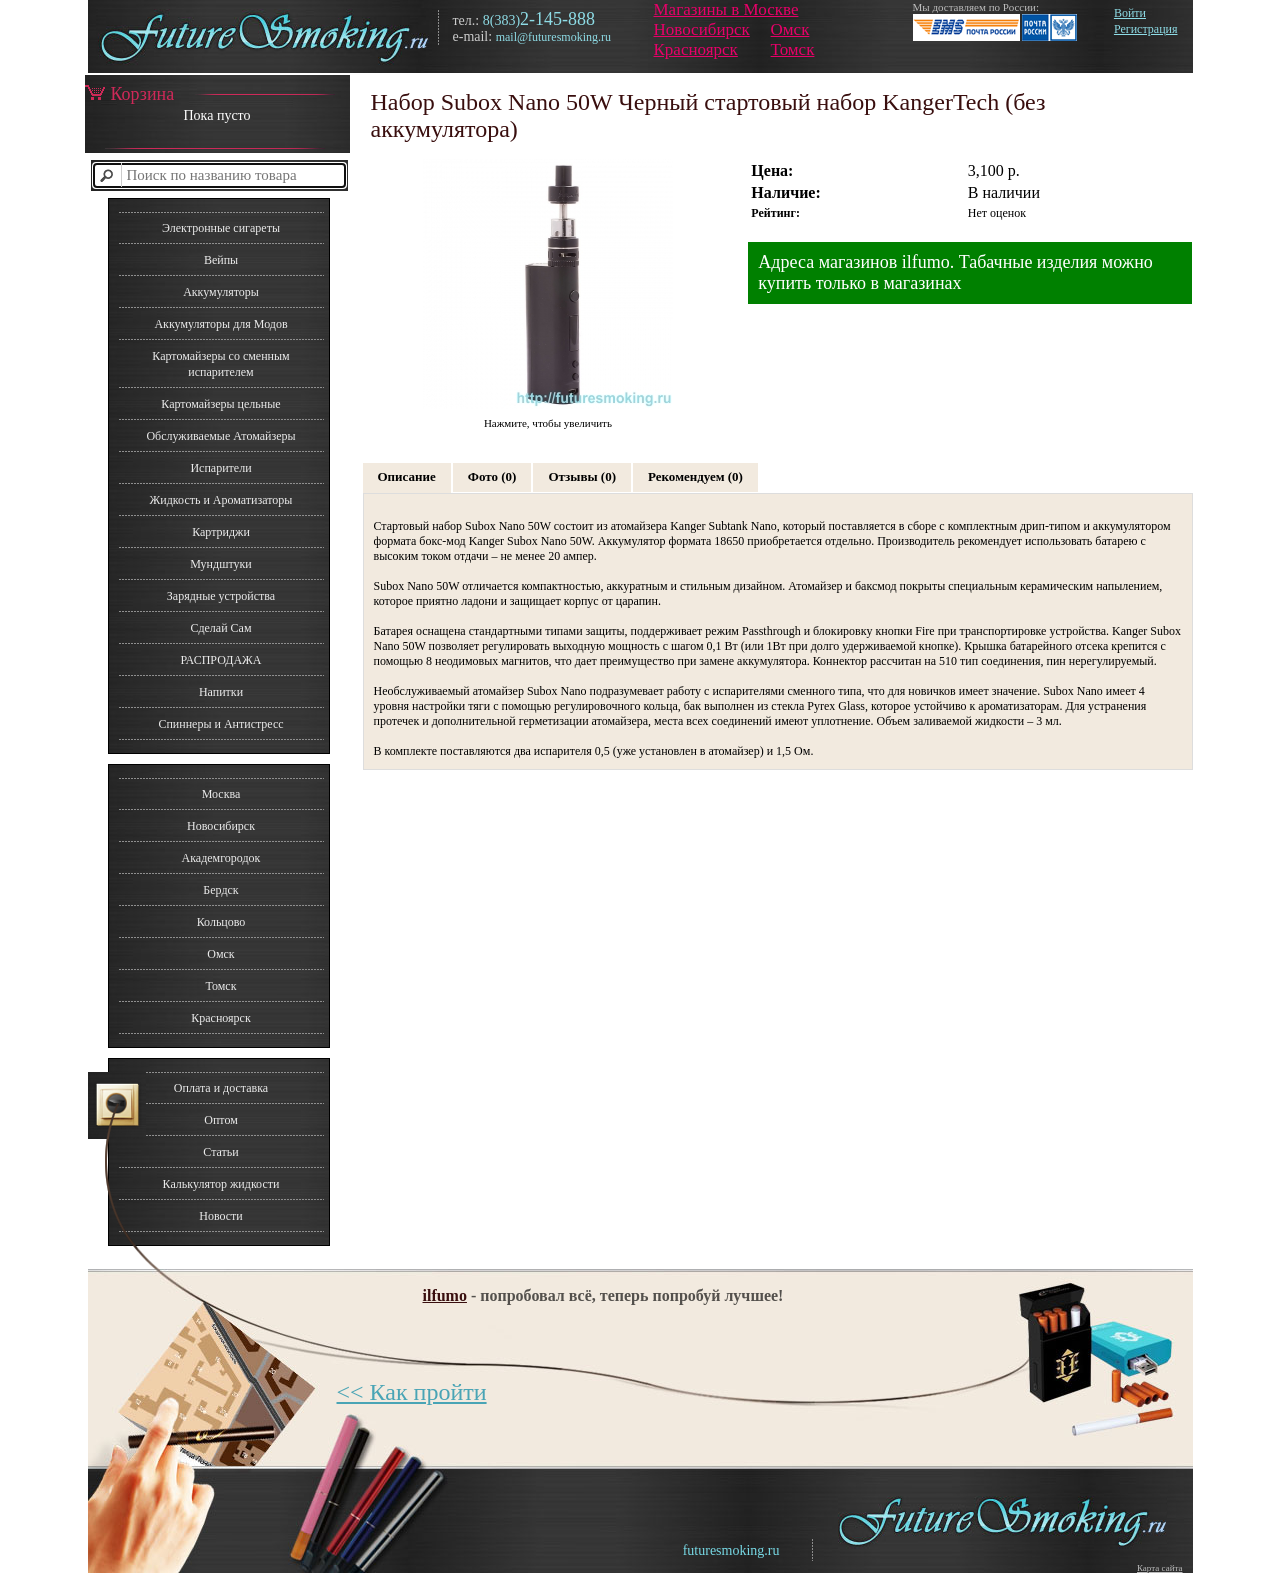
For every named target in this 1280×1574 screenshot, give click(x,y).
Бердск (220, 890)
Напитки (221, 692)
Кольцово (221, 922)
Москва (221, 794)
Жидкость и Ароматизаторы (221, 500)
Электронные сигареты (221, 228)
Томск (793, 49)
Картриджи (221, 532)
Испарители (220, 468)
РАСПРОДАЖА (220, 660)
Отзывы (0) (582, 476)
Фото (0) (492, 476)
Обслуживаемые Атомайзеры (220, 436)
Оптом (221, 1120)
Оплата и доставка (221, 1088)
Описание (407, 476)
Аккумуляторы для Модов (220, 324)
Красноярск (696, 49)
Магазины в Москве (726, 9)
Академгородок (221, 858)
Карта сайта (1160, 1568)
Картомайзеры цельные (220, 404)
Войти (1130, 13)
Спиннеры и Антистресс (220, 724)
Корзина (130, 94)
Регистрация (1146, 29)
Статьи (220, 1152)
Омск (790, 29)
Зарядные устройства (221, 596)
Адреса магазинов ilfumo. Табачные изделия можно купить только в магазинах (955, 272)
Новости (221, 1216)
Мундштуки (220, 564)
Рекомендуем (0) (695, 476)
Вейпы (221, 260)
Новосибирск (702, 29)
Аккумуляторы (221, 292)
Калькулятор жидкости (221, 1184)
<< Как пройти (412, 1392)
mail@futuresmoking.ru (553, 37)
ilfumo (445, 1295)
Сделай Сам (220, 628)
